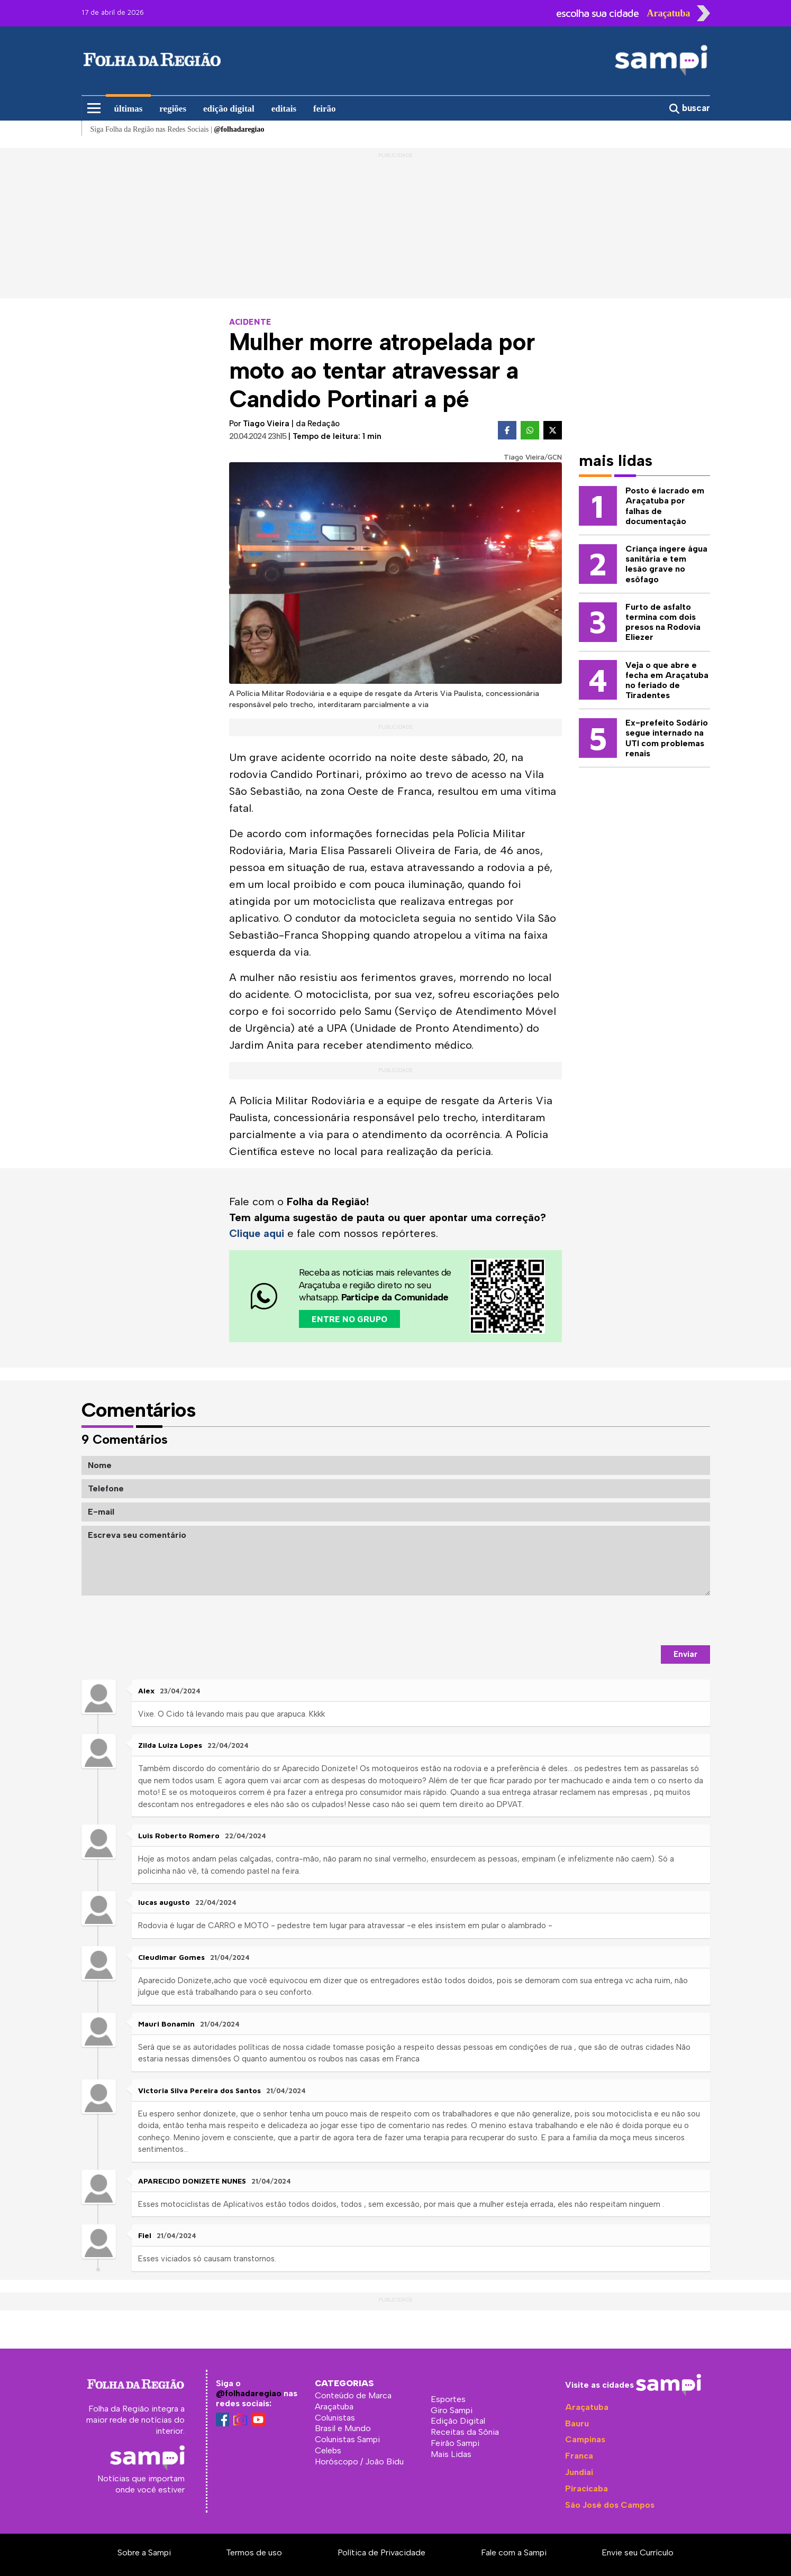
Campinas (585, 2439)
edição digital (228, 109)
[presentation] (629, 1620)
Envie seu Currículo (638, 2552)
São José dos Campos (609, 2504)
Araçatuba (586, 2406)
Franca (579, 2456)
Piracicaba (586, 2488)
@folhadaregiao (248, 2393)
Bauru (577, 2423)
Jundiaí (579, 2472)
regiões (172, 109)
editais (283, 109)
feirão (324, 109)
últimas (128, 109)
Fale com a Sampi (514, 2552)
